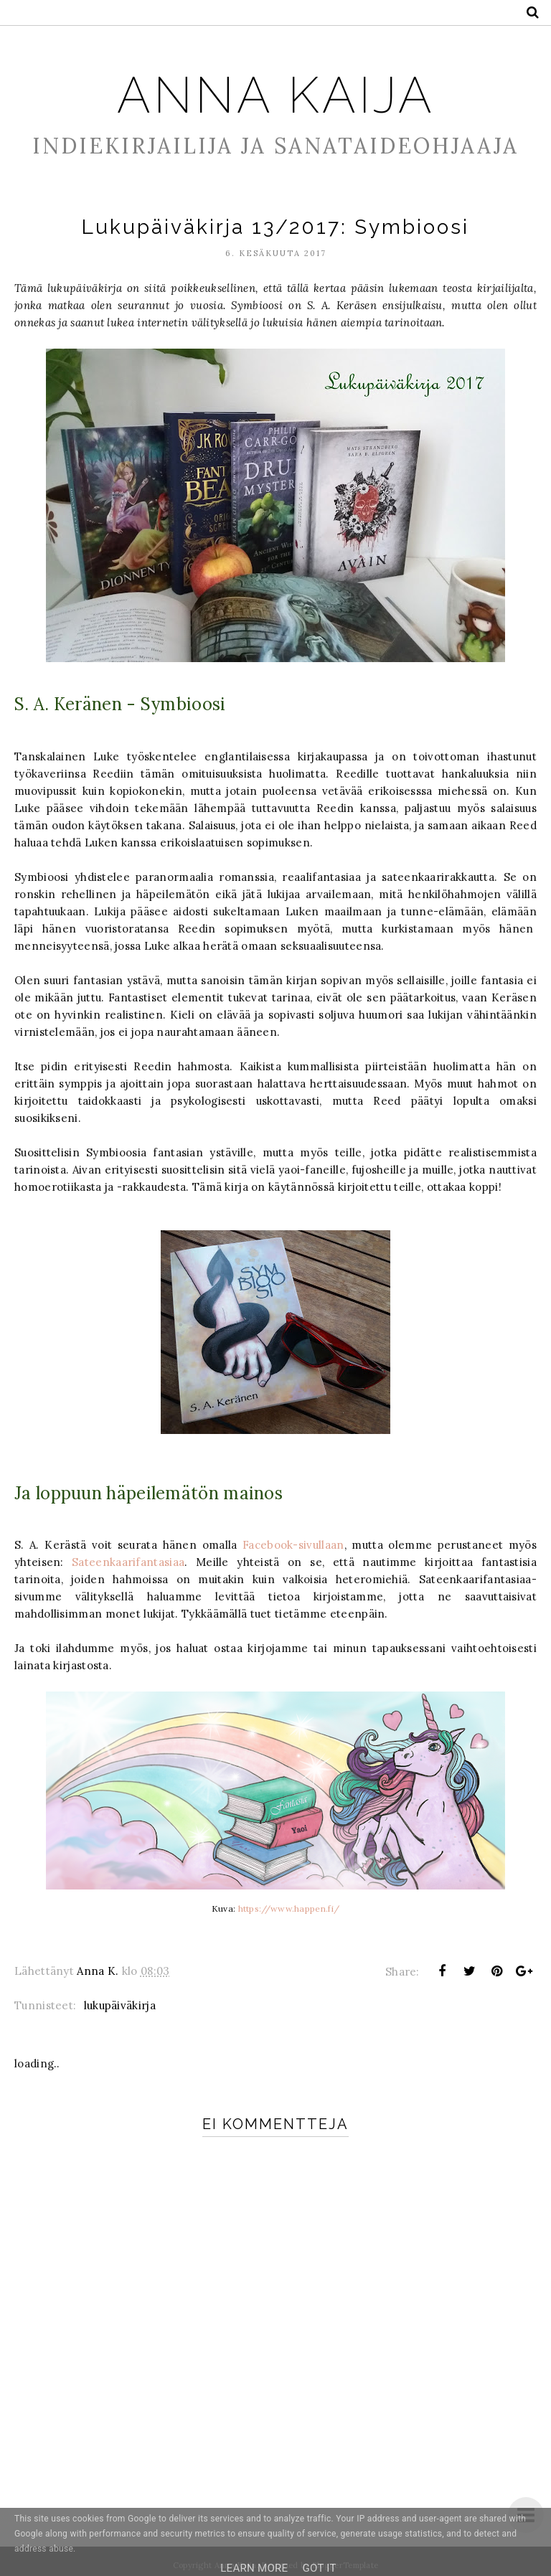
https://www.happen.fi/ (289, 1908)
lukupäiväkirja (120, 2005)
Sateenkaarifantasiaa (128, 1562)
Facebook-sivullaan (293, 1545)
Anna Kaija (275, 94)
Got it (319, 2568)
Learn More (254, 2568)
